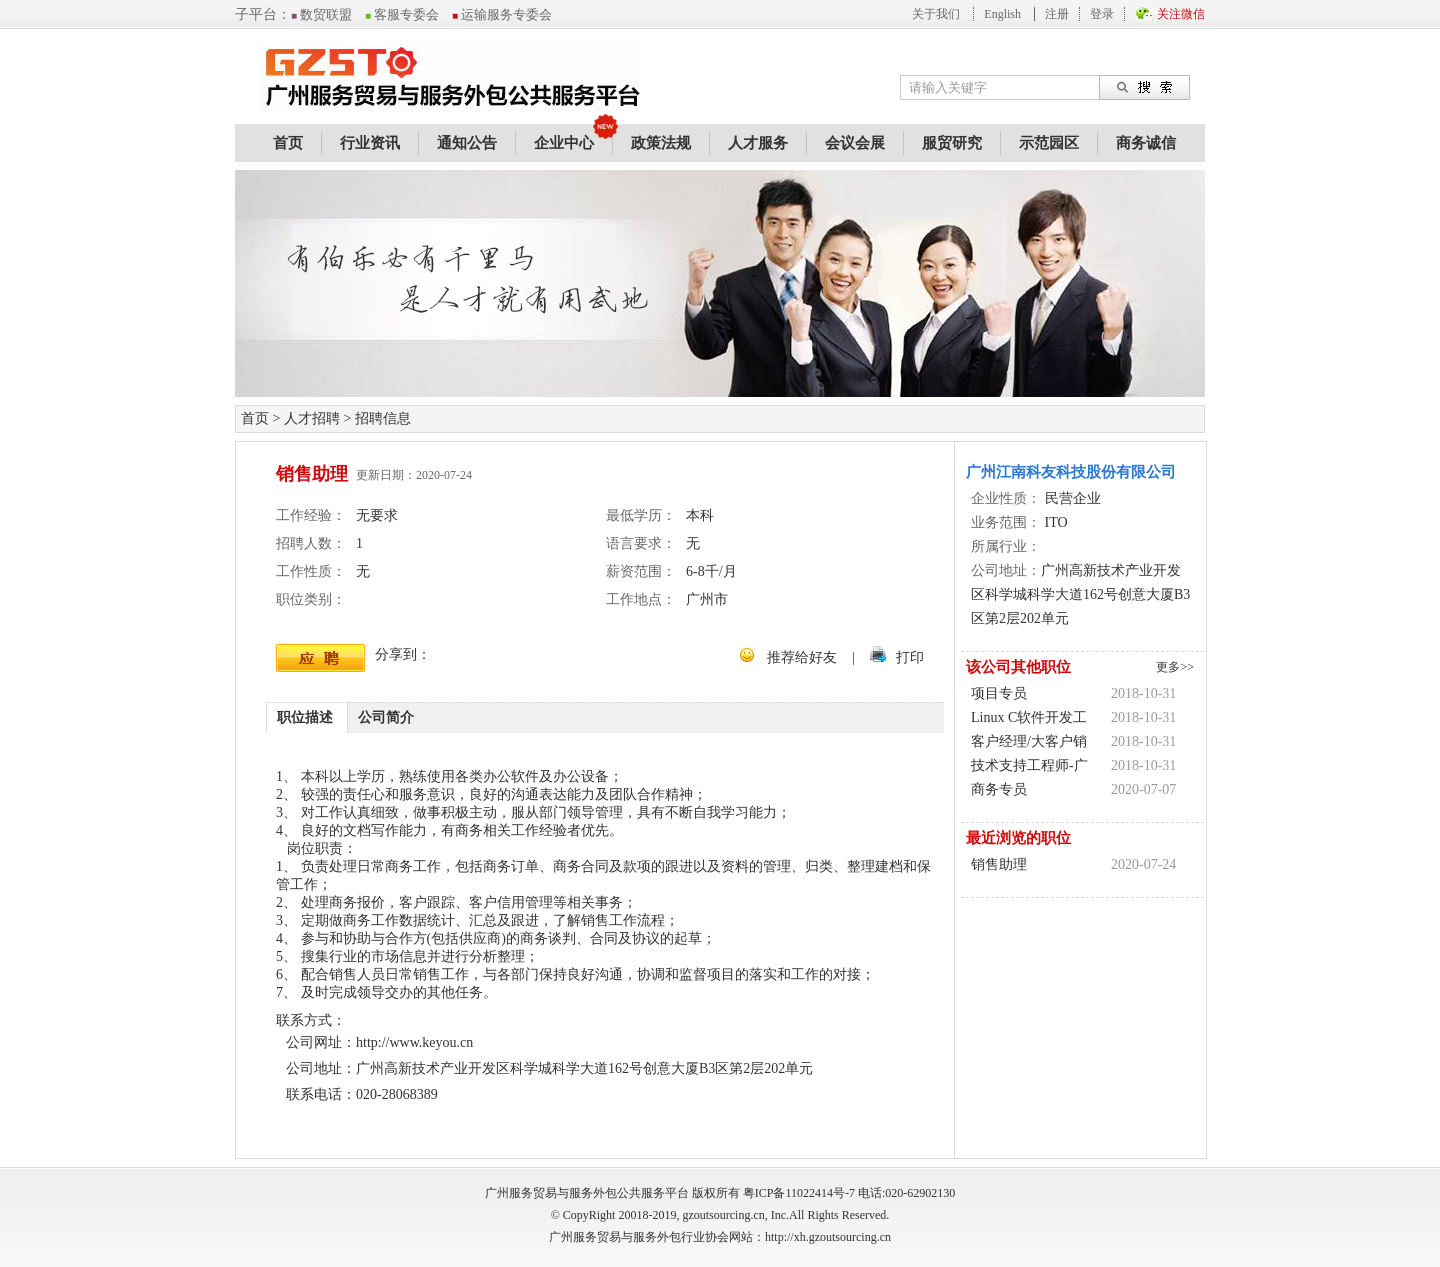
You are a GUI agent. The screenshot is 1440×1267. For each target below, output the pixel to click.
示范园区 (1049, 143)
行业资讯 (370, 143)
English (1002, 14)
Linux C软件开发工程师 (1029, 720)
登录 (1102, 14)
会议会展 (855, 143)
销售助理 (999, 864)
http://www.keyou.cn (414, 1042)
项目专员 (999, 693)
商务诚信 (1146, 143)
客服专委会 (402, 14)
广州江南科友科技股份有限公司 (1071, 472)
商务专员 (999, 789)
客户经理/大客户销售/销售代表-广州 (1029, 744)
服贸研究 (952, 143)
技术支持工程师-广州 (1029, 768)
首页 (288, 143)
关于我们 (936, 14)
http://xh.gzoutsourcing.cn (828, 1237)
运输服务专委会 (502, 14)
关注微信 (1181, 14)
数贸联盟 (321, 14)
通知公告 (467, 143)
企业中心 (564, 143)
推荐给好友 (802, 657)
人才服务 (758, 143)
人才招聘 (312, 418)
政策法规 (661, 143)
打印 (910, 657)
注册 (1057, 14)
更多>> (1175, 667)
